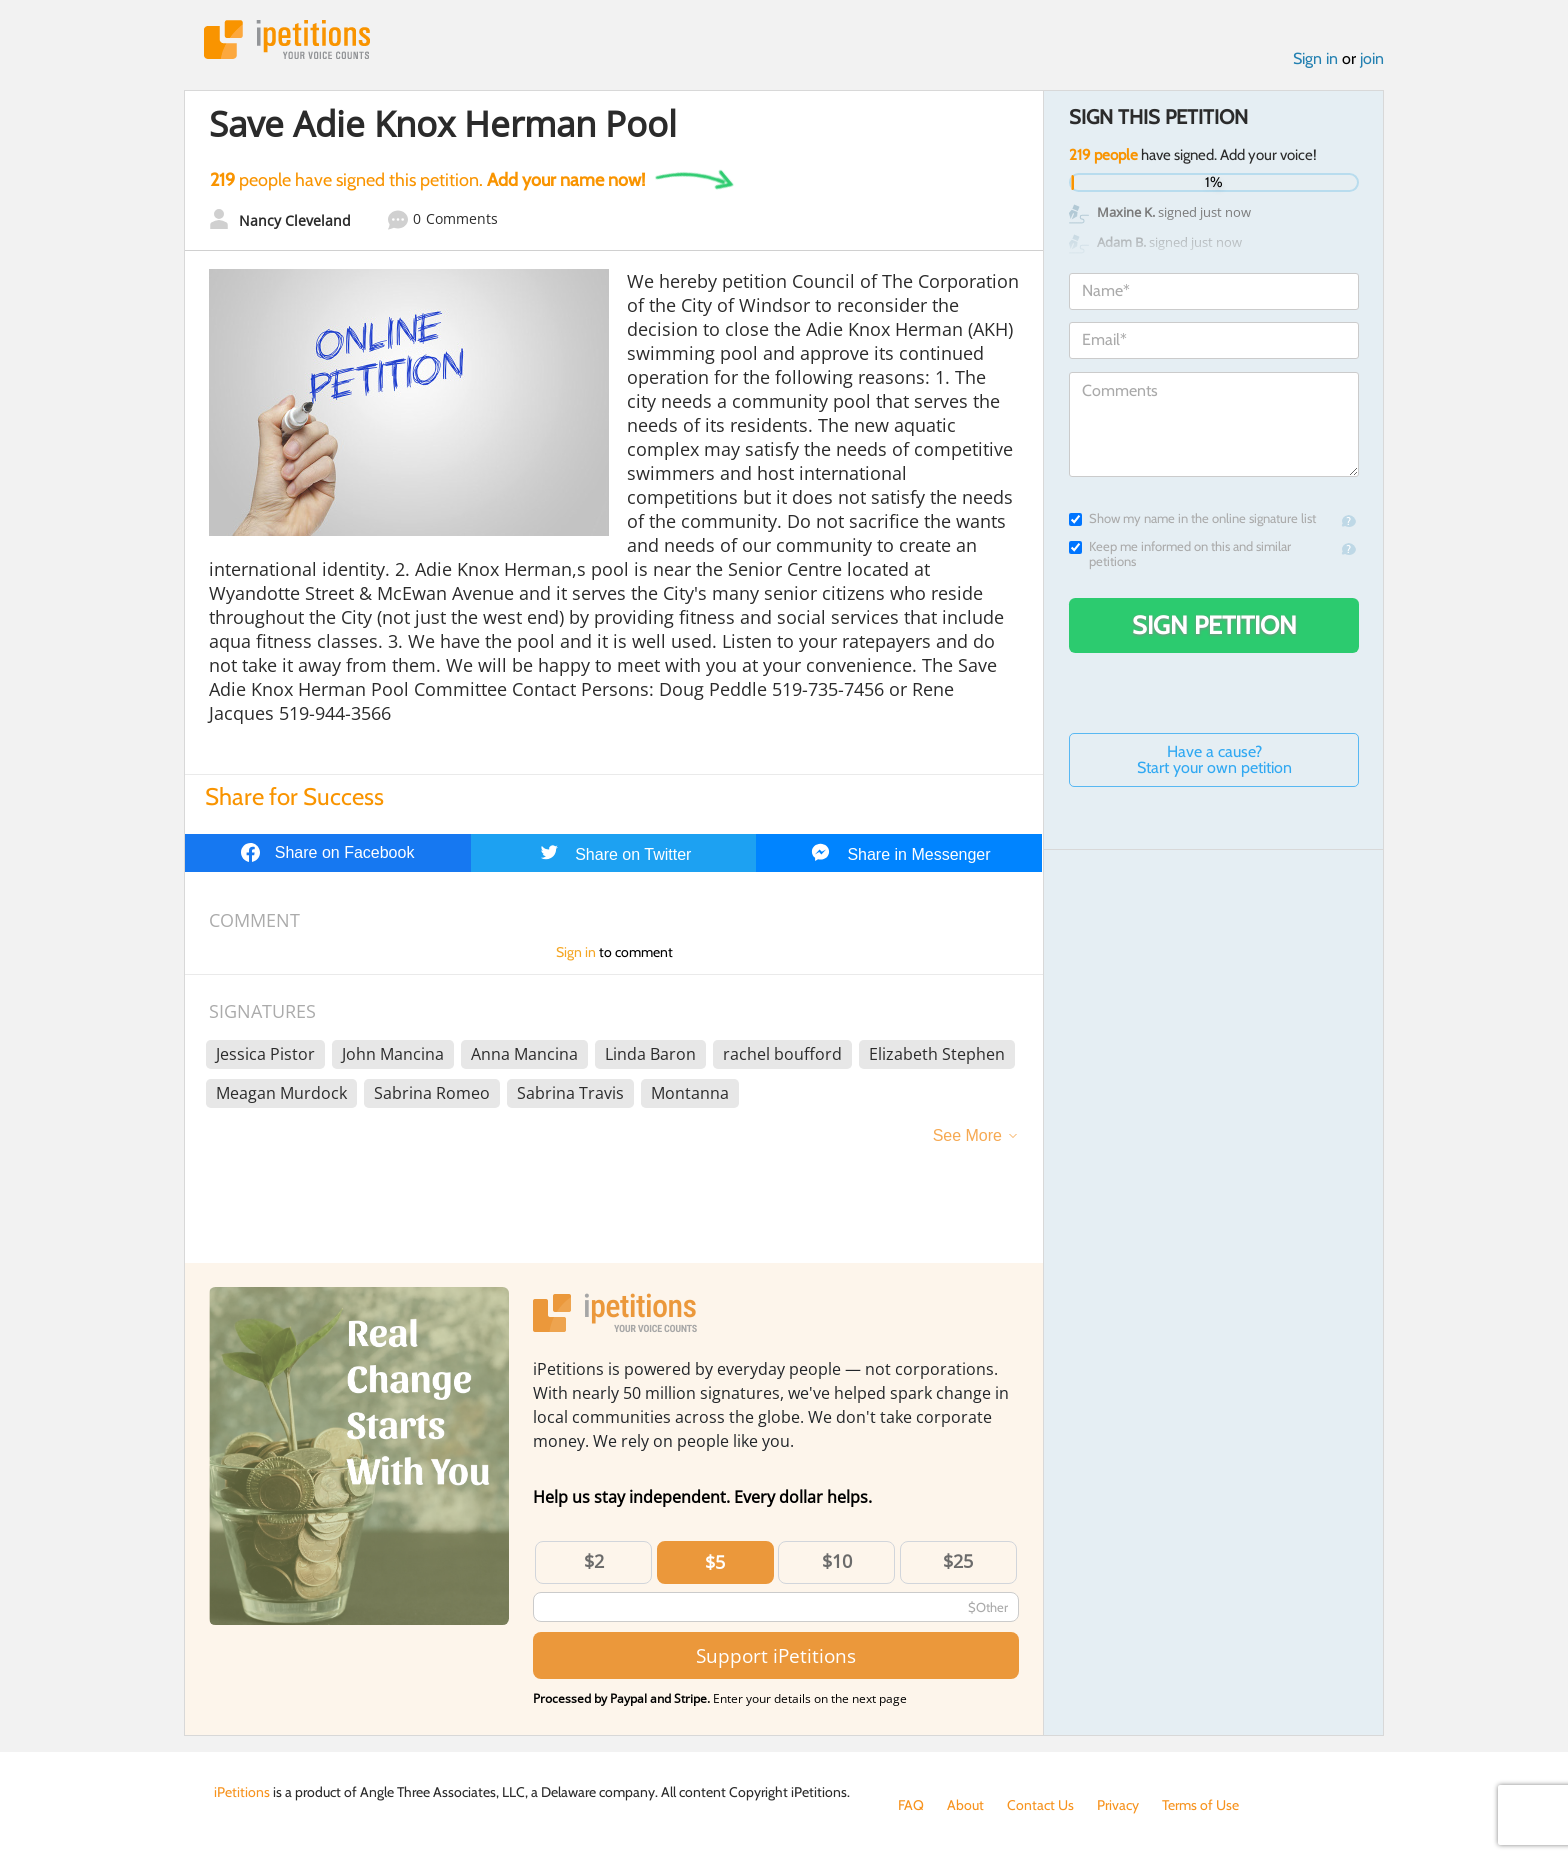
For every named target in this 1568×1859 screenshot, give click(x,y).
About (965, 1805)
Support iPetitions (776, 1655)
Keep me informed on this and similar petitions (1180, 554)
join (1372, 58)
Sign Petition (1214, 625)
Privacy (1118, 1805)
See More (967, 1135)
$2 (594, 1561)
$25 (958, 1561)
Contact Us (1040, 1805)
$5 (715, 1562)
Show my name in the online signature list (1192, 518)
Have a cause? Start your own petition (1214, 759)
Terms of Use (1200, 1805)
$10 (837, 1561)
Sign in (1315, 58)
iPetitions (287, 39)
